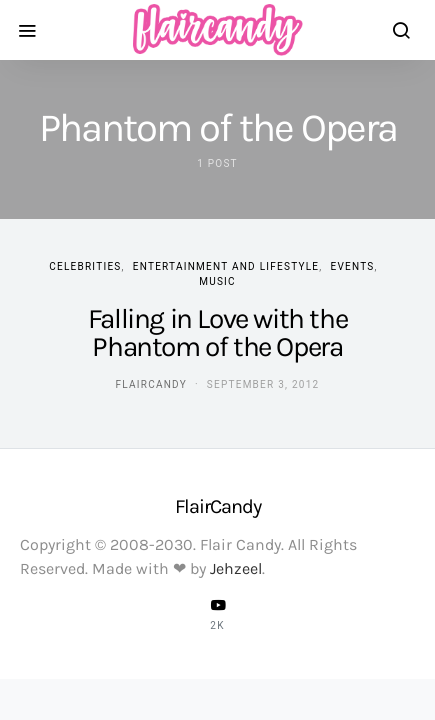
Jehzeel (236, 568)
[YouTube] (218, 614)
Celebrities (85, 266)
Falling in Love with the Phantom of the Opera (217, 332)
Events (353, 266)
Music (217, 281)
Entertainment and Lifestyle (226, 266)
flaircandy (151, 384)
